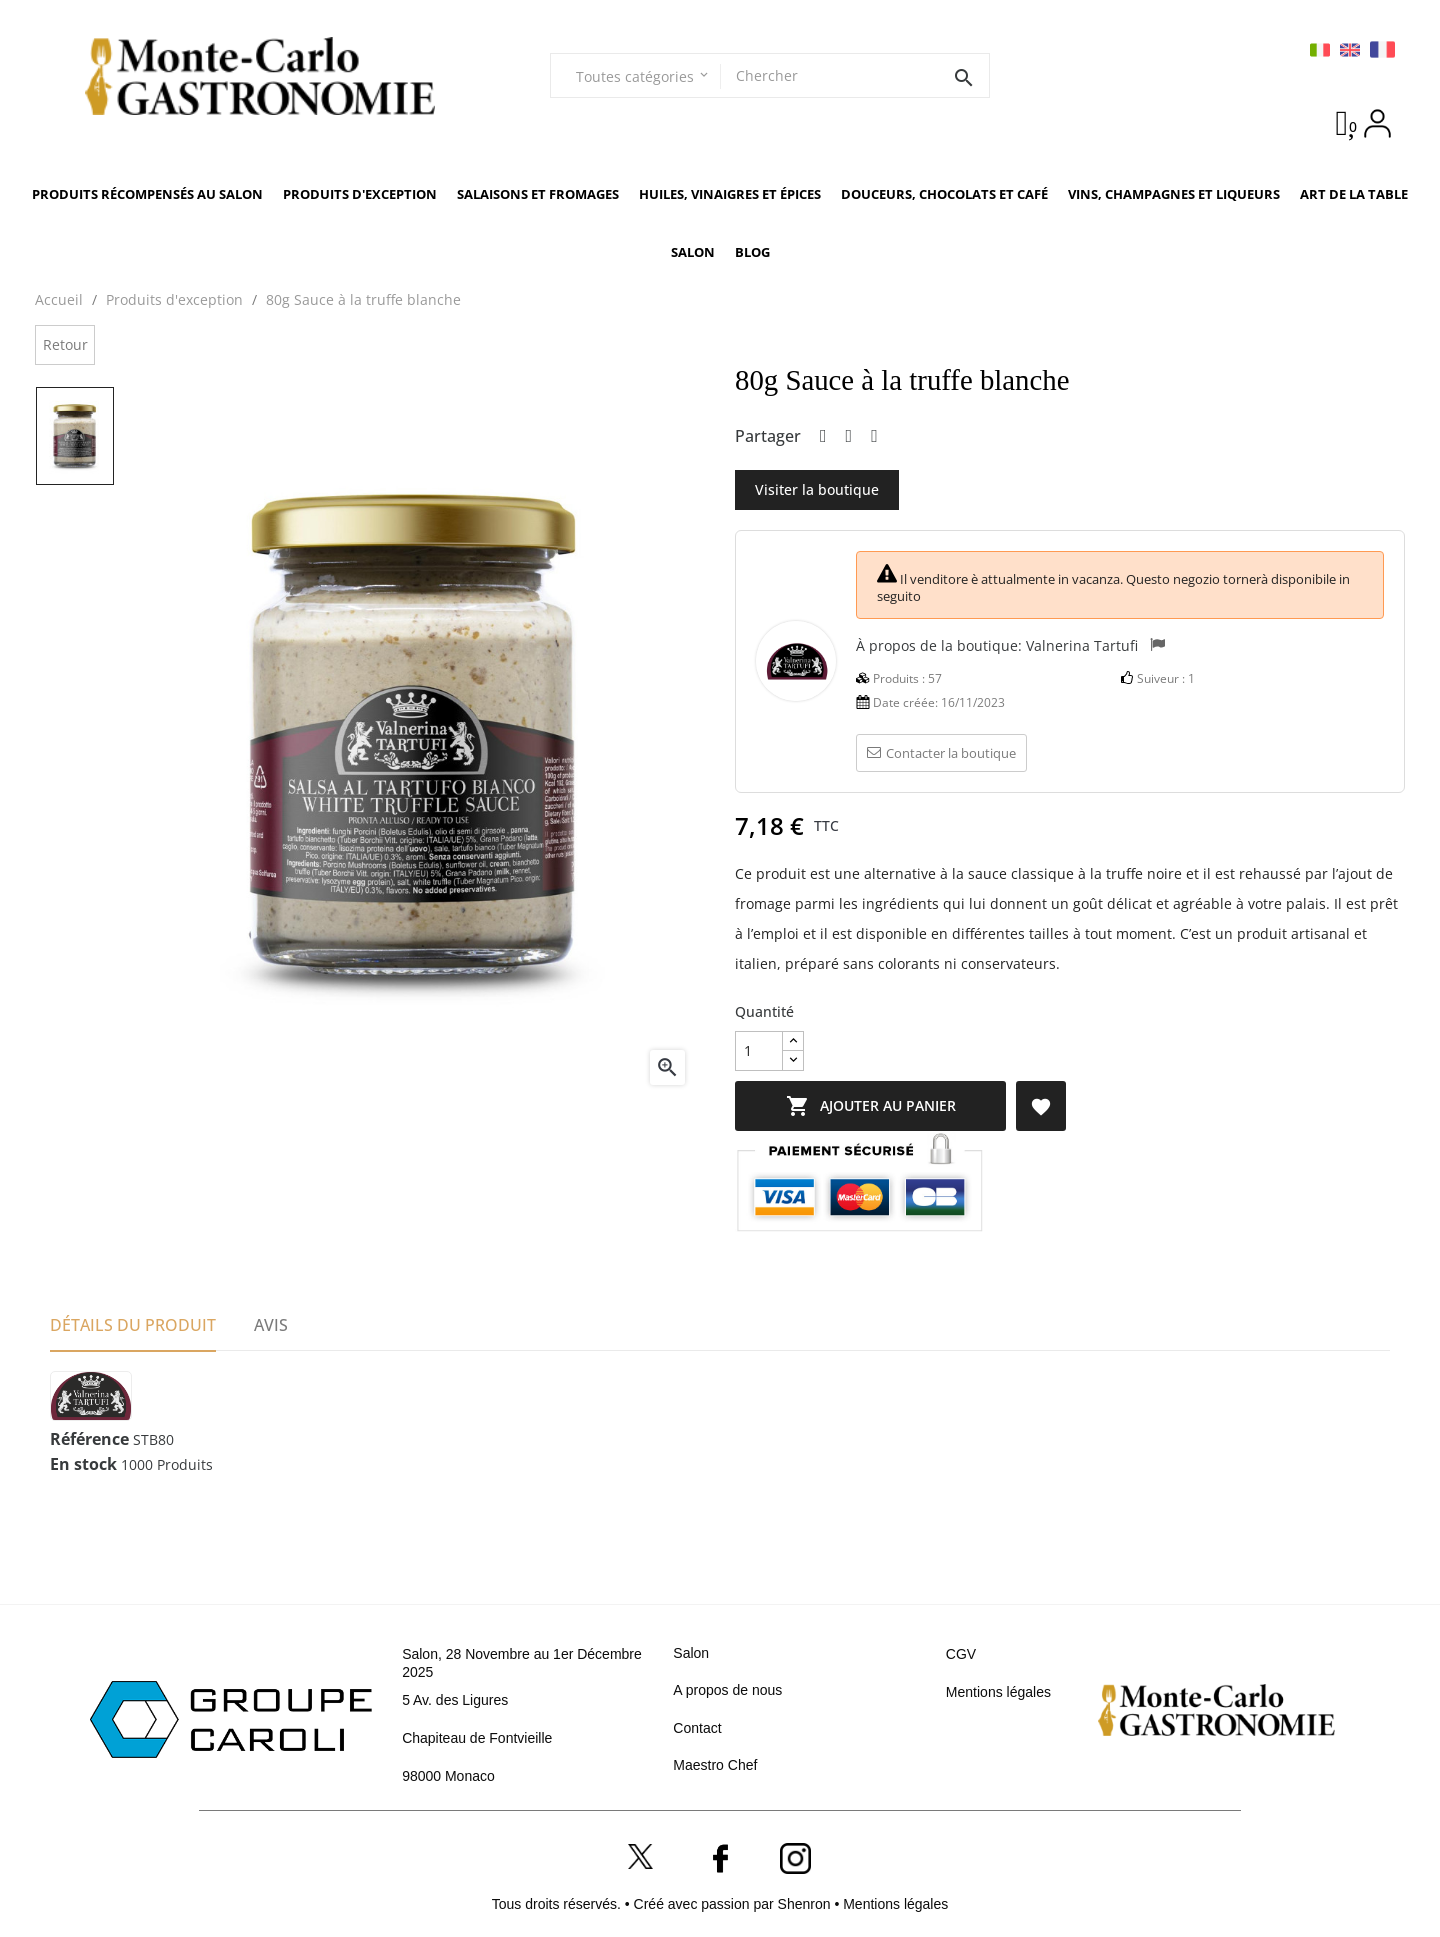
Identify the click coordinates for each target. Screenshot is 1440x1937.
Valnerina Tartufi (1082, 644)
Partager (823, 437)
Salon (691, 1653)
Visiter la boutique (817, 489)
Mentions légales (998, 1692)
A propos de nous (727, 1690)
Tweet (849, 437)
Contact (697, 1728)
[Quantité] (759, 1051)
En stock (83, 1465)
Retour (65, 344)
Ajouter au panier (885, 1106)
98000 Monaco (448, 1776)
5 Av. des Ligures (455, 1700)
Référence (89, 1440)
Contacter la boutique (941, 753)
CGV (961, 1654)
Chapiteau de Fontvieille (477, 1738)
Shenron (806, 1904)
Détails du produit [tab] (133, 1325)
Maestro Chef (715, 1765)
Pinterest (874, 437)
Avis (271, 1325)
